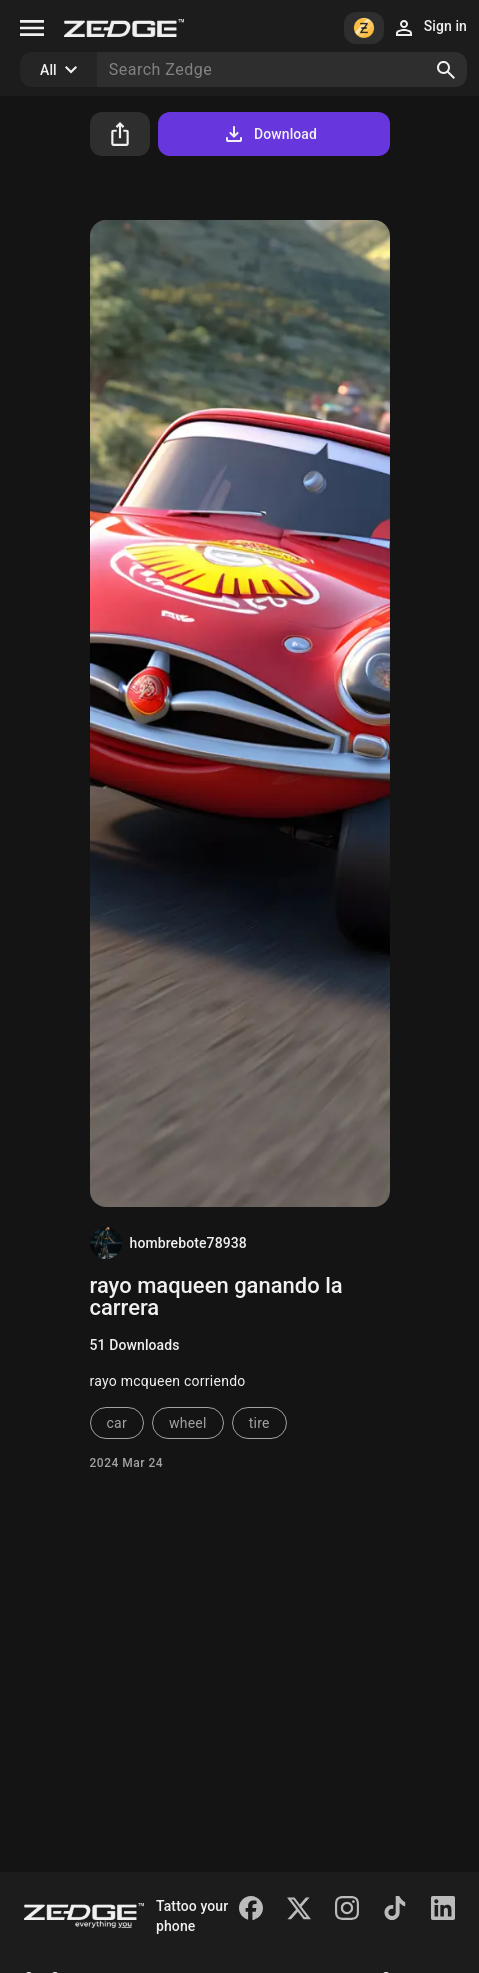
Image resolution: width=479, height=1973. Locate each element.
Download (269, 134)
